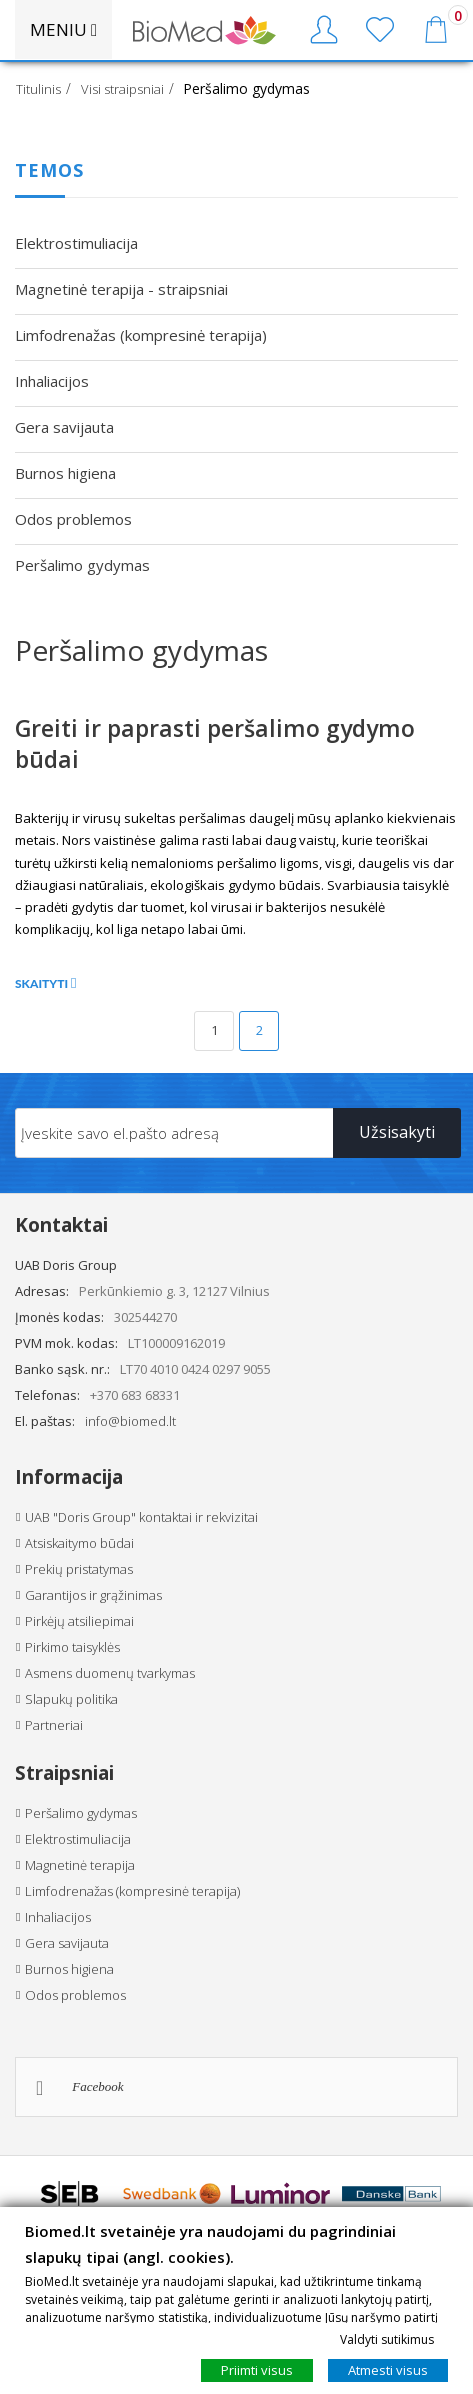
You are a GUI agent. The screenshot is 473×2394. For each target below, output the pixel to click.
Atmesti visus (388, 2370)
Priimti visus (257, 2370)
